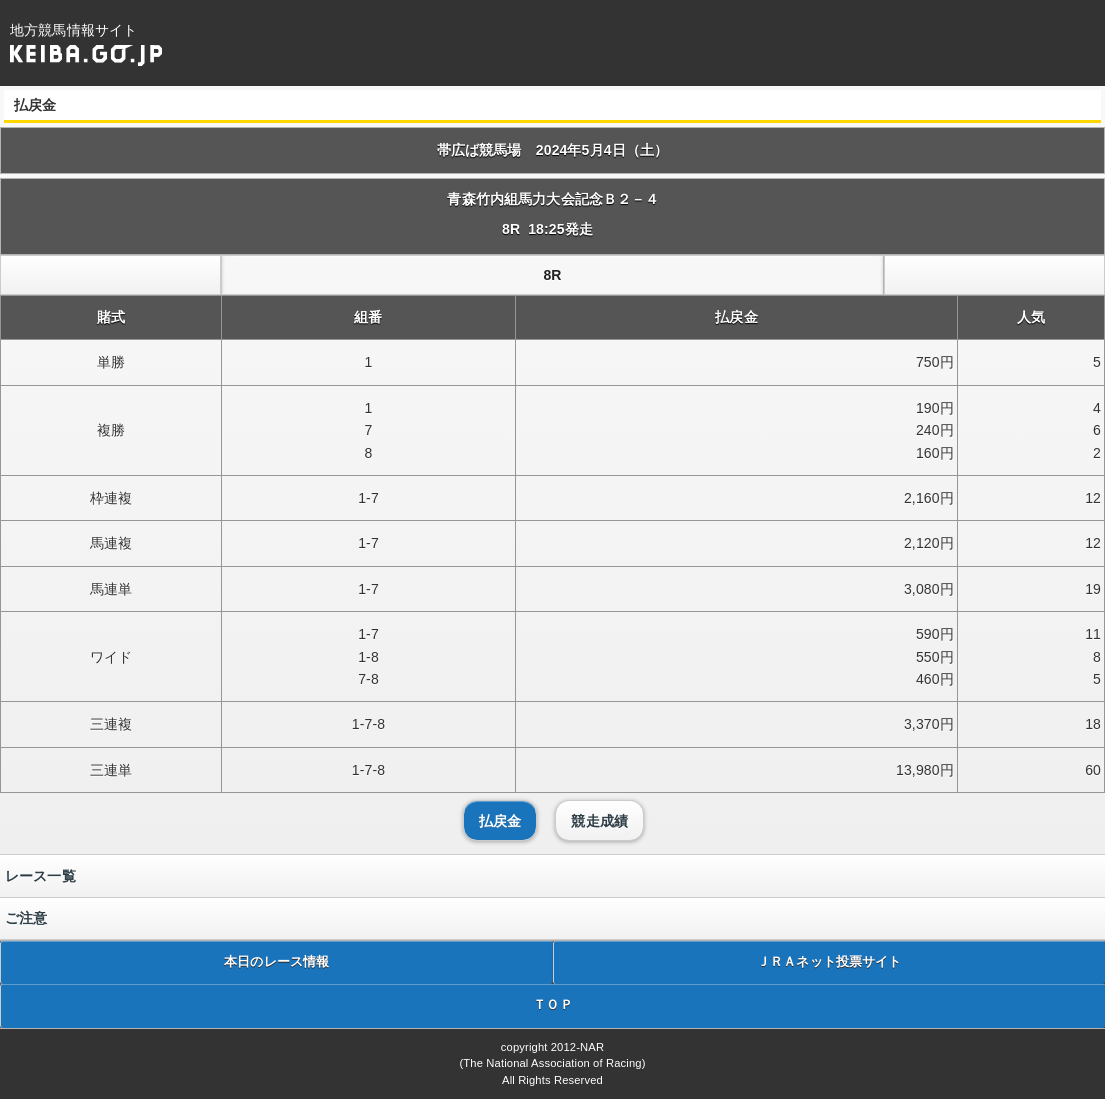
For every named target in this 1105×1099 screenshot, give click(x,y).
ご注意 (26, 918)
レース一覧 (40, 876)
